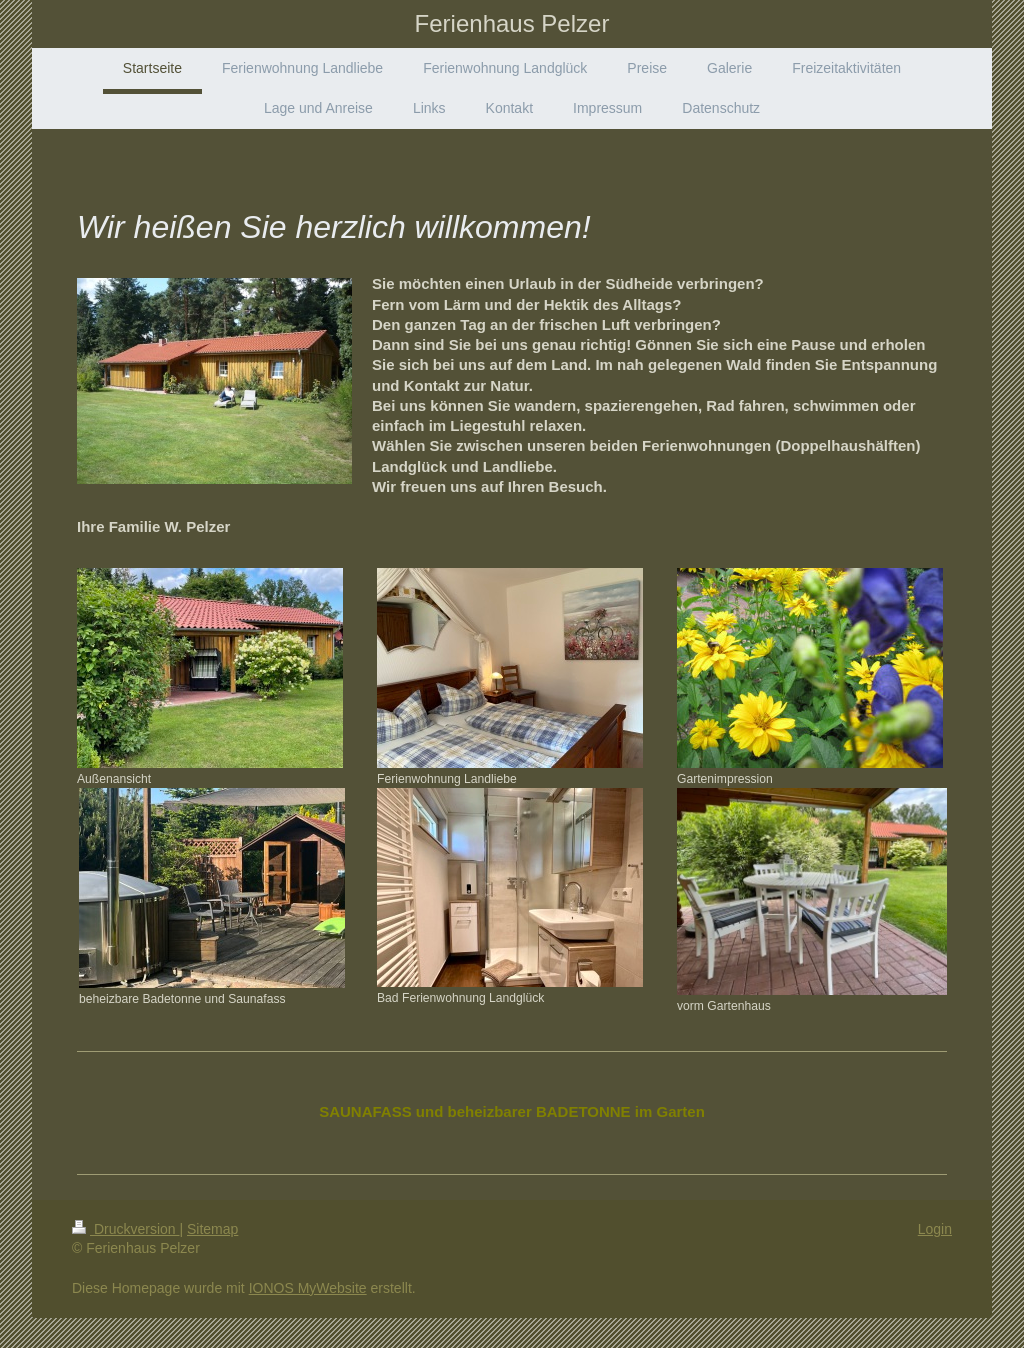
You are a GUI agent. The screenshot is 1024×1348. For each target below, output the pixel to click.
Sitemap (212, 1229)
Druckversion (125, 1229)
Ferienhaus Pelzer (512, 23)
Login (935, 1229)
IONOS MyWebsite (308, 1288)
